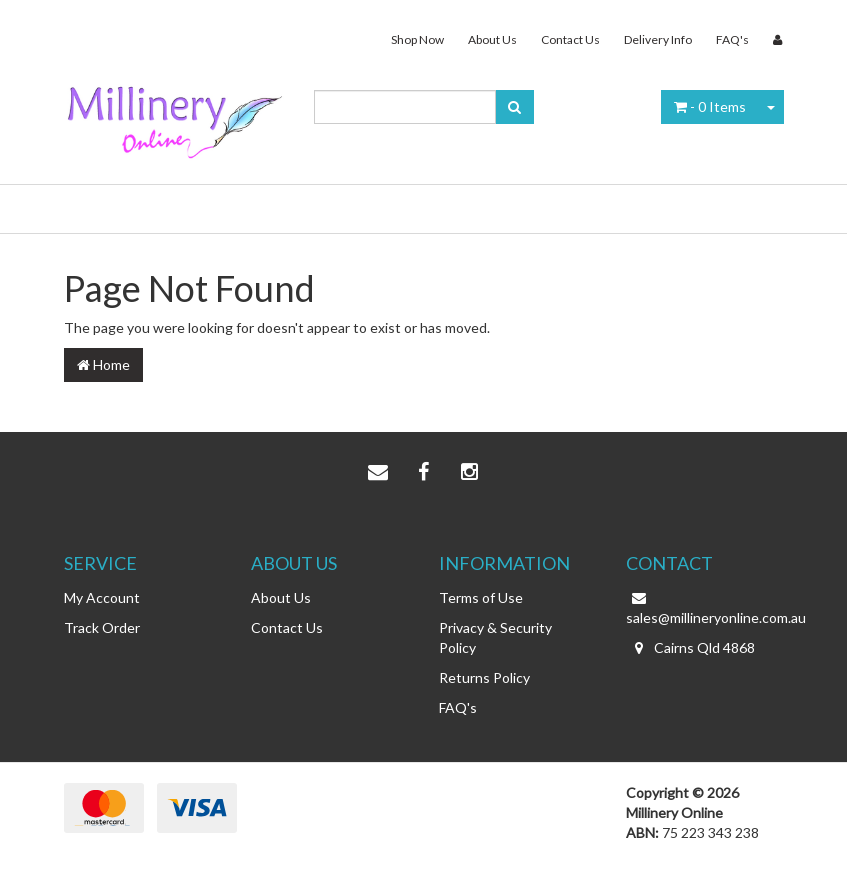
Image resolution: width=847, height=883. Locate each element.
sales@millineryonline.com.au (705, 607)
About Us (492, 39)
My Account (102, 597)
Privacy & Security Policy (495, 637)
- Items (710, 106)
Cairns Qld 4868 (690, 648)
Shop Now (417, 39)
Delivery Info (658, 39)
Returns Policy (484, 677)
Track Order (102, 627)
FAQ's (732, 39)
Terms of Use (481, 597)
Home (103, 364)
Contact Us (570, 39)
